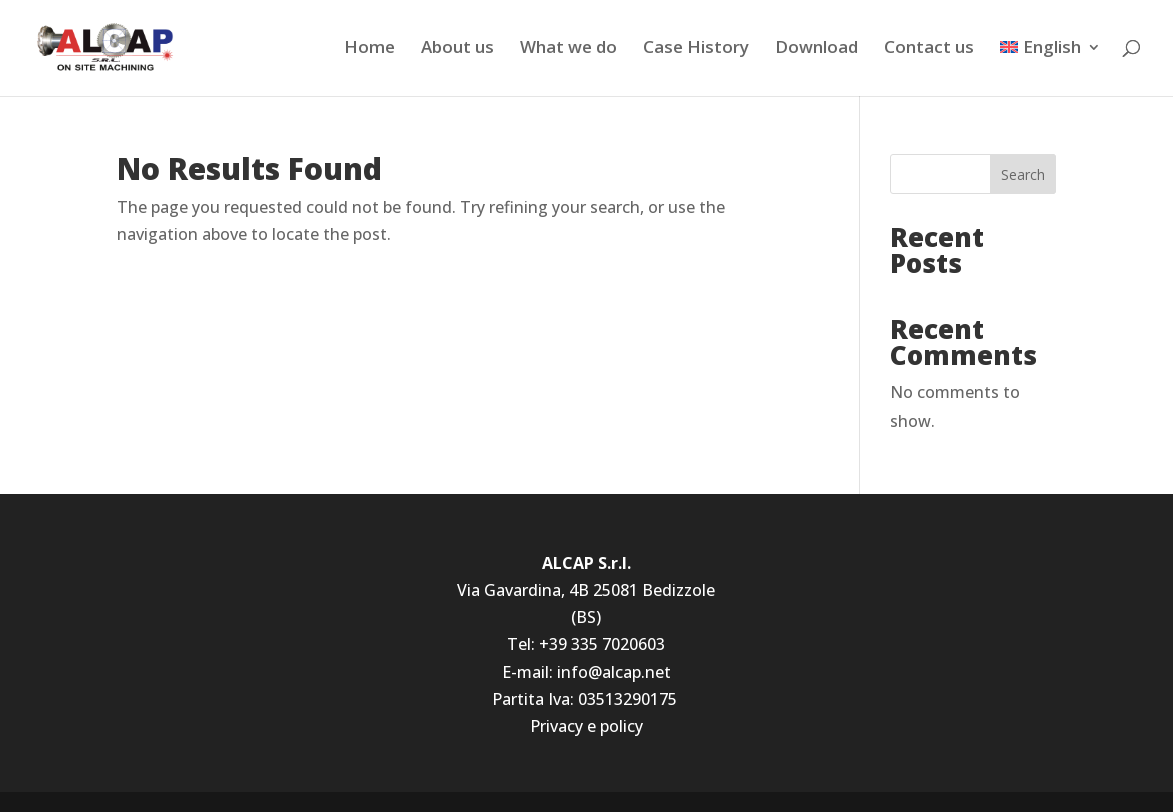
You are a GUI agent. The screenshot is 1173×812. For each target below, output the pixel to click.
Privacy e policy (586, 726)
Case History (696, 49)
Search (1023, 174)
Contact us (929, 49)
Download (816, 49)
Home (369, 49)
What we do (568, 49)
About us (457, 49)
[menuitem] (1050, 67)
